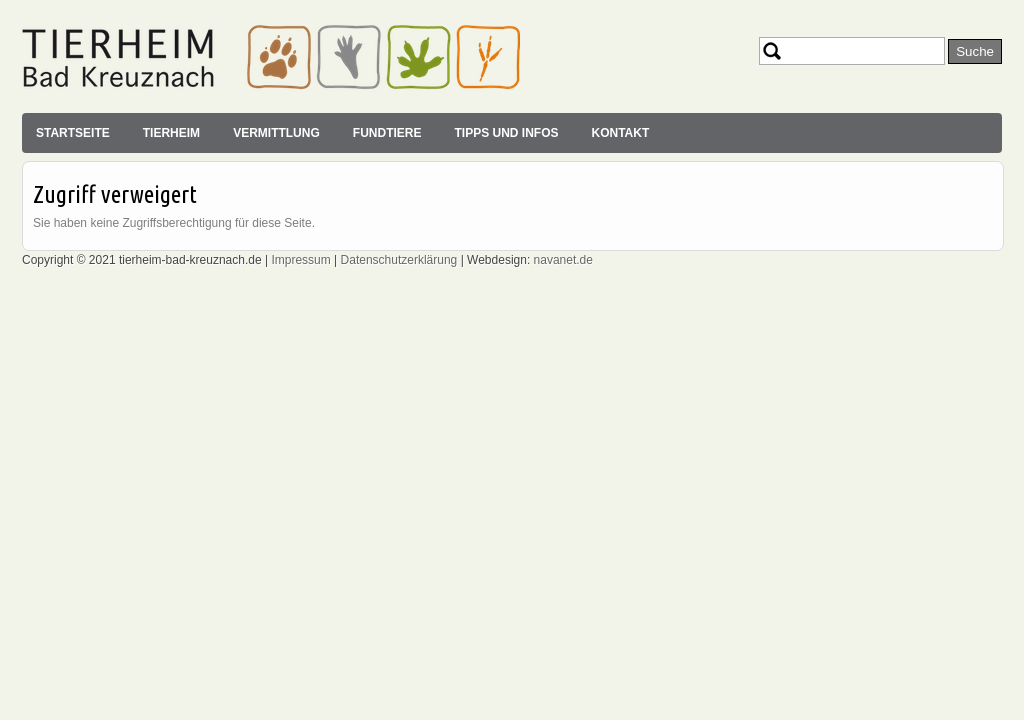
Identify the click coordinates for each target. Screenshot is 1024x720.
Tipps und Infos (506, 133)
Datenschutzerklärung (399, 260)
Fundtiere (387, 133)
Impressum (300, 260)
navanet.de (563, 260)
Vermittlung (276, 133)
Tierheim (171, 133)
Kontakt (620, 133)
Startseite (73, 133)
